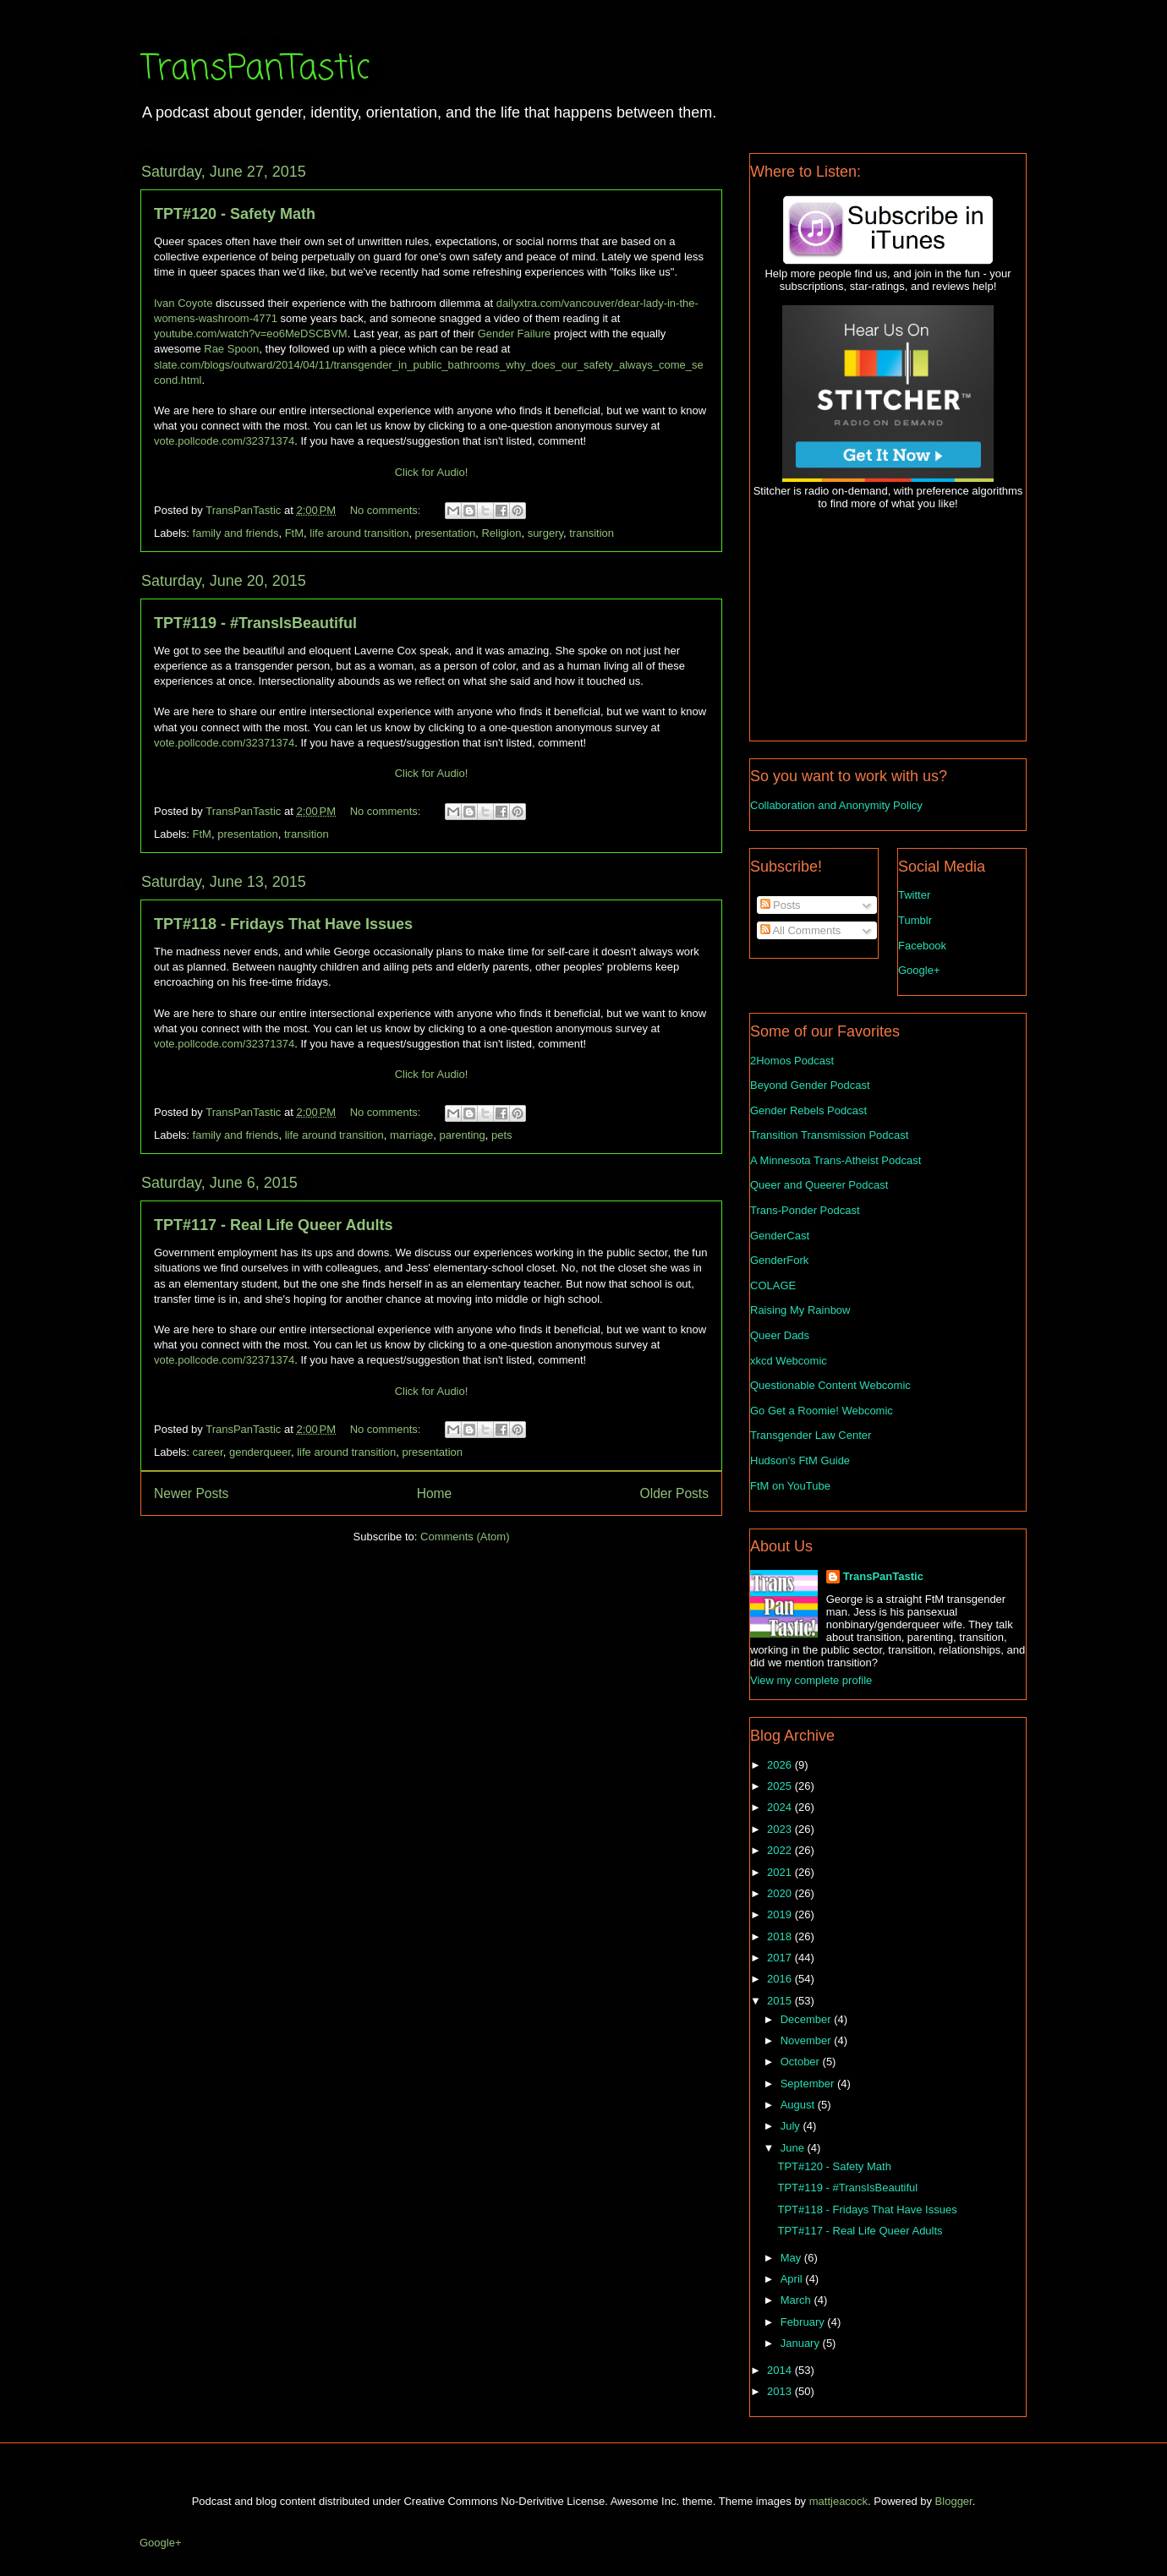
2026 (781, 1764)
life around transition (359, 533)
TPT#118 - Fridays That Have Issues (283, 924)
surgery (545, 533)
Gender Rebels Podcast (808, 1110)
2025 (781, 1786)
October (802, 2061)
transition (591, 533)
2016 (781, 1978)
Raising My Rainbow (800, 1310)
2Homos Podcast (792, 1060)
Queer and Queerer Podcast (819, 1185)
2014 (781, 2370)
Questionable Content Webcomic (830, 1385)
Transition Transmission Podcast (829, 1135)
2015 (781, 2000)
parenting (462, 1135)
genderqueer (260, 1452)
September (809, 2083)
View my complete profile (811, 1680)
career (208, 1452)
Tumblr (915, 920)
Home (434, 1493)
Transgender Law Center (810, 1435)
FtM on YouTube (790, 1485)
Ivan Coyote (183, 303)
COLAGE (773, 1285)
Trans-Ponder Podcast (805, 1210)
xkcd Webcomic (788, 1360)
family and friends (236, 533)
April (793, 2278)
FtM (294, 533)
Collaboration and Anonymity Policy (836, 805)
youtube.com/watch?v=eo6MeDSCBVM (251, 333)
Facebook (922, 945)
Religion (501, 533)
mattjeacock (838, 2501)
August (799, 2104)
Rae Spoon (231, 348)
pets (501, 1135)
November (808, 2040)
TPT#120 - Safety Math (234, 213)
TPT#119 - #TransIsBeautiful (255, 623)
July (792, 2125)
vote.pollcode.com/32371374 (224, 441)
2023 (781, 1829)
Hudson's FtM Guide (800, 1460)
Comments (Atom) (464, 1536)
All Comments (800, 930)
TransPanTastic (255, 69)
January (802, 2343)
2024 (781, 1807)
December (808, 2019)
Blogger (953, 2501)
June (794, 2147)
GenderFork (779, 1260)
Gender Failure (514, 333)
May (792, 2257)
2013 (781, 2391)
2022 (781, 1850)
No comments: (387, 510)
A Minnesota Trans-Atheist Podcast (835, 1160)
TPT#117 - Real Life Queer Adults (273, 1225)
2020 (781, 1893)
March (797, 2300)
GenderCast (779, 1235)
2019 (781, 1914)
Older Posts (674, 1493)
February (804, 2322)
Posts (780, 905)
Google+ (919, 970)
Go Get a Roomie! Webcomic (821, 1410)
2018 (781, 1936)
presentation (445, 533)
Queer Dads (779, 1335)
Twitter (914, 895)
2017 (781, 1957)
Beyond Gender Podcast (810, 1085)
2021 (781, 1872)
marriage (411, 1135)
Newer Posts (191, 1493)
